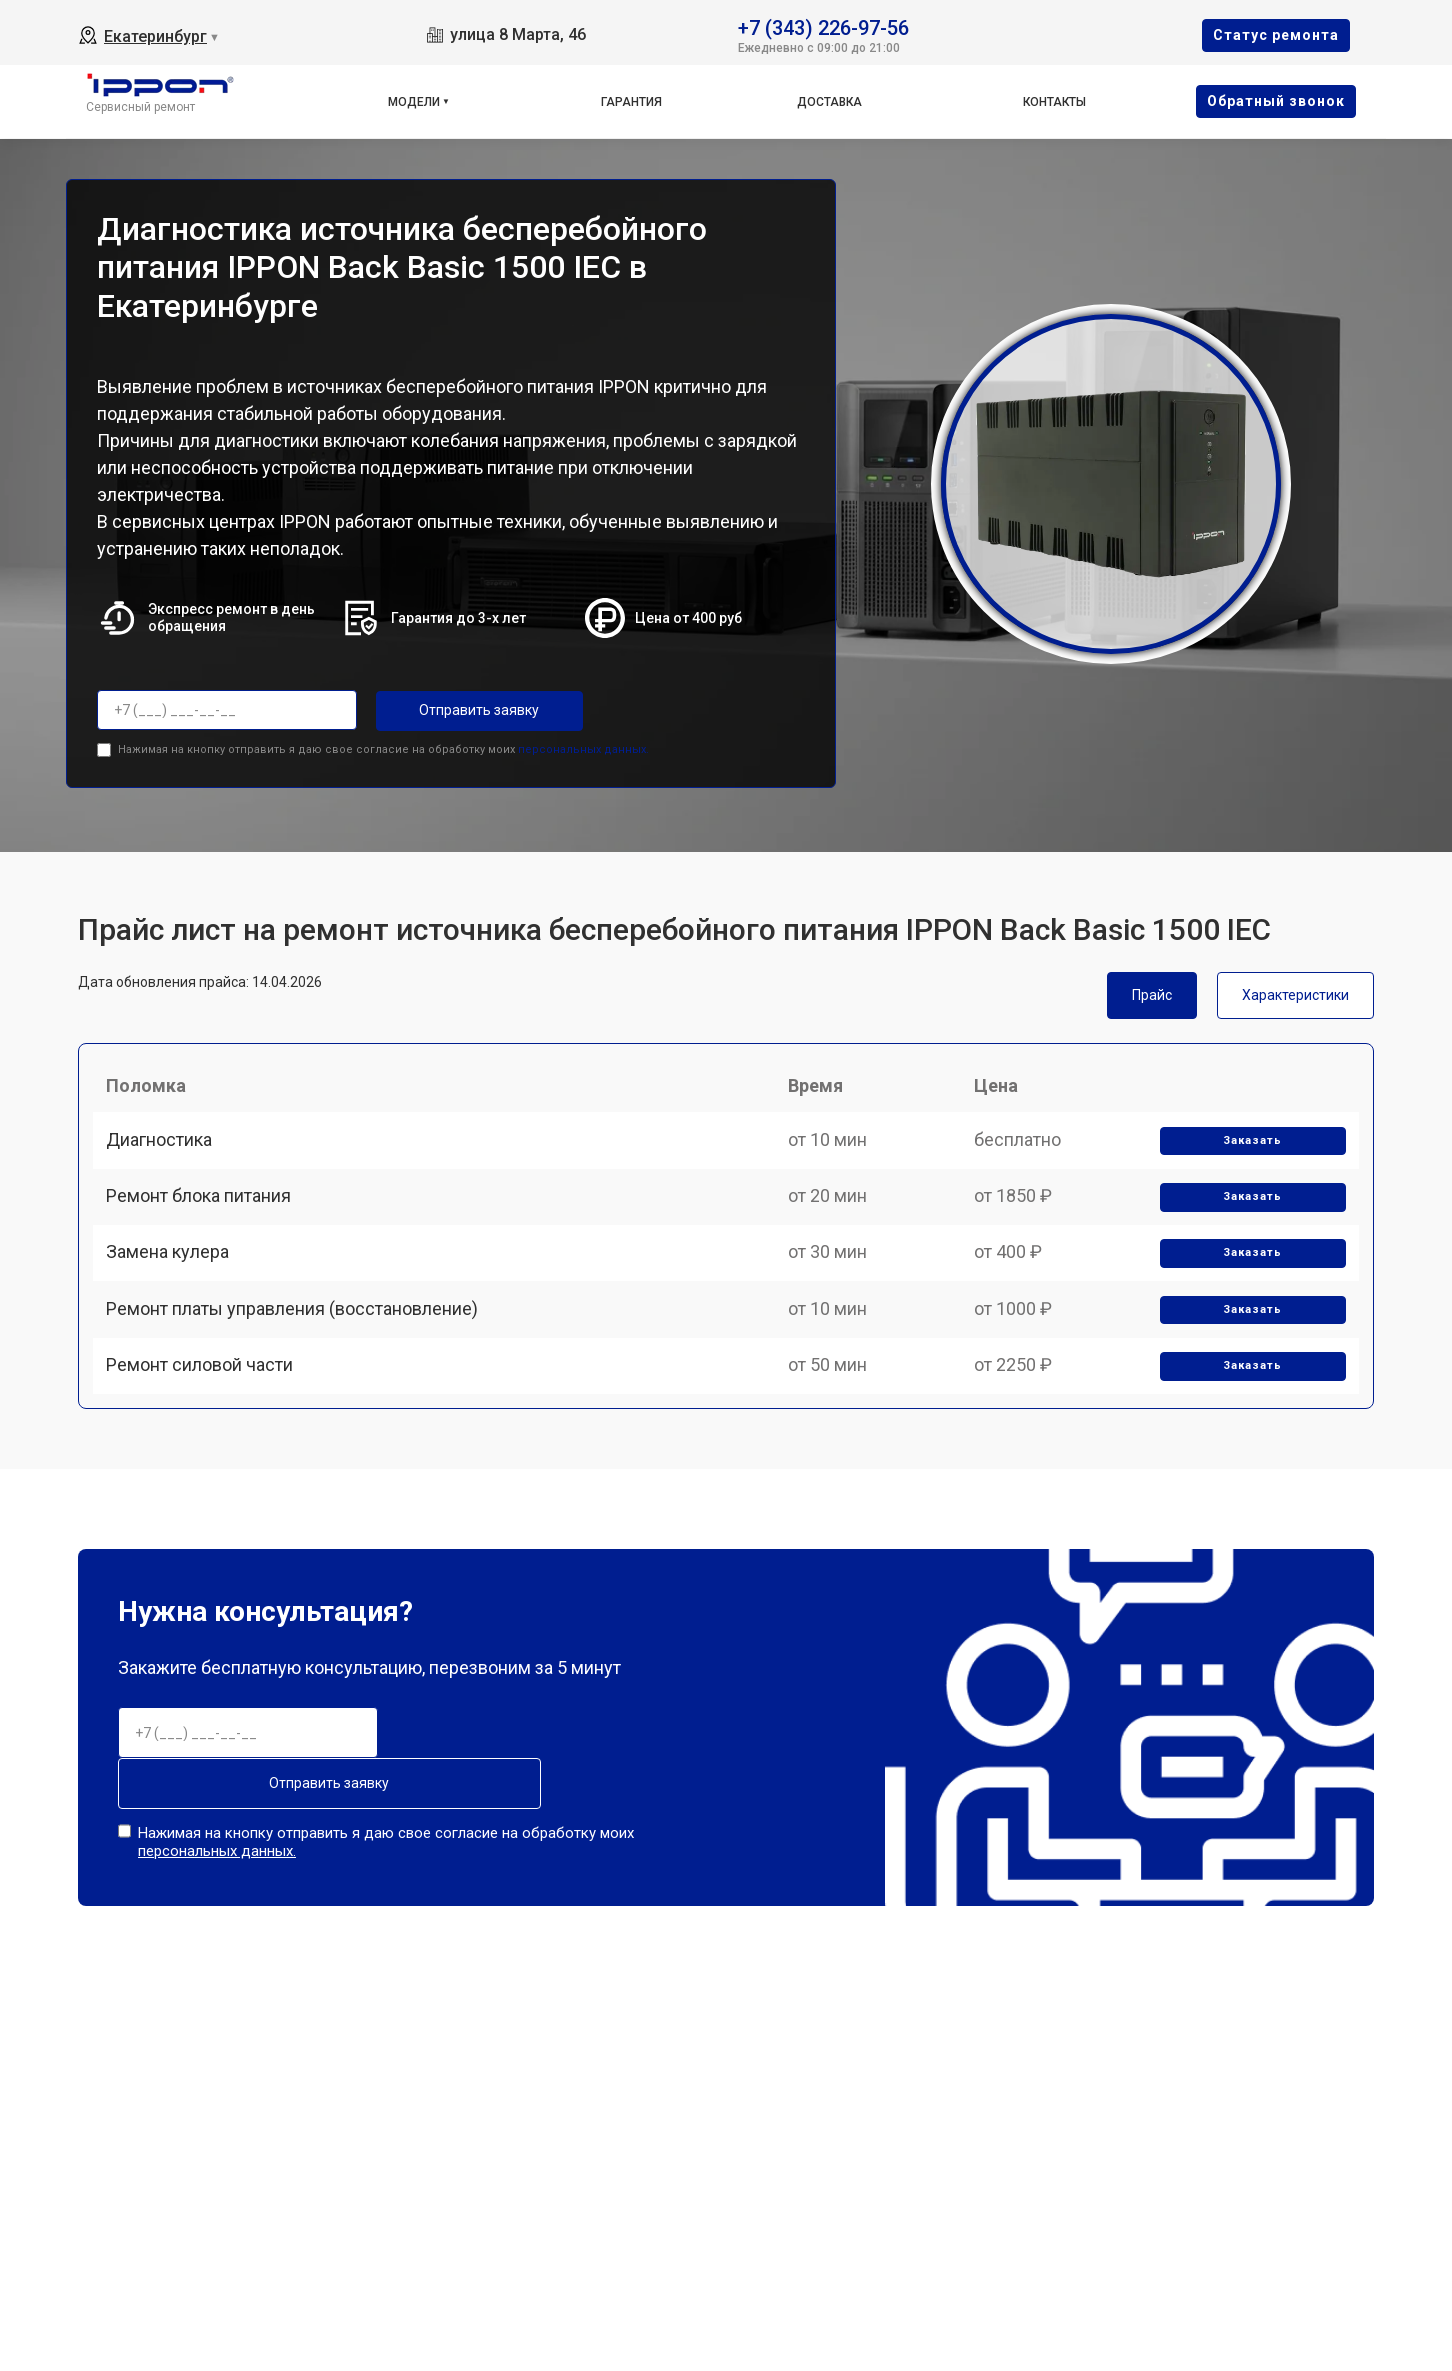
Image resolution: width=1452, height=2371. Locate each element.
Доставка (829, 102)
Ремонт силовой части (206, 1432)
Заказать (1247, 1155)
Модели (414, 102)
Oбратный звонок (1276, 101)
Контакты (1054, 102)
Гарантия (631, 102)
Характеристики (1295, 991)
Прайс (1152, 991)
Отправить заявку (456, 710)
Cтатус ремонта (1276, 35)
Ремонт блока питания (205, 1223)
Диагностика (166, 1154)
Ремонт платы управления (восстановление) (299, 1362)
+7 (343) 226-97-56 (823, 26)
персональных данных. (583, 745)
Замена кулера (174, 1293)
